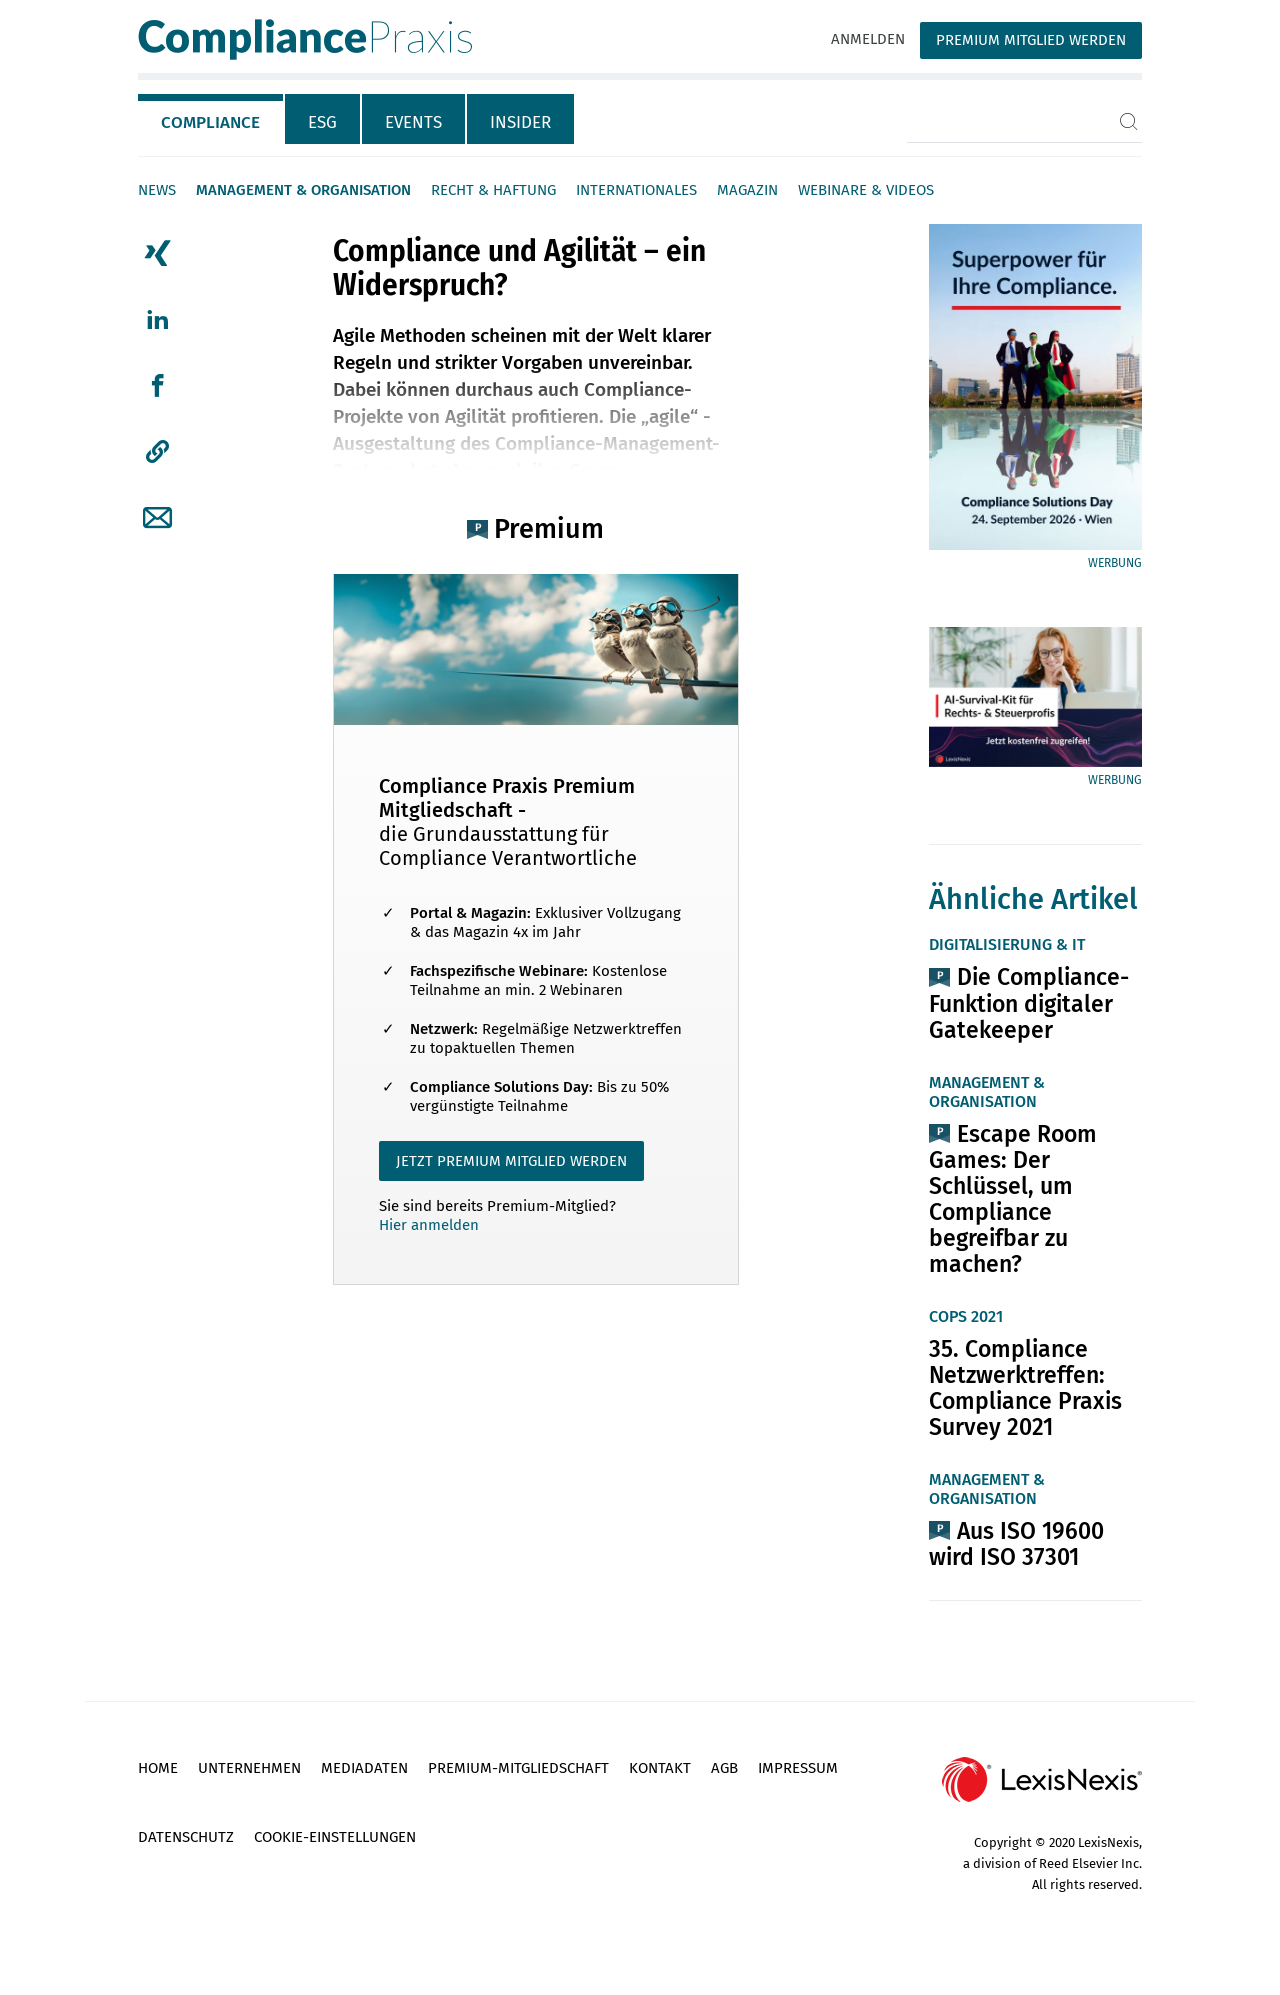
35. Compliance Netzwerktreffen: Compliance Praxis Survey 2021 (1025, 1388)
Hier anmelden (429, 1225)
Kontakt (660, 1768)
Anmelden (868, 39)
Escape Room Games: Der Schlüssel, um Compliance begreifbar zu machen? (1013, 1199)
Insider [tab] (520, 122)
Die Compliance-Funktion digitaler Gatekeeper (1029, 1003)
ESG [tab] (322, 122)
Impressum (798, 1768)
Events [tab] (413, 122)
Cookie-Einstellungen (335, 1837)
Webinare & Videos (866, 190)
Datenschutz (186, 1837)
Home (158, 1768)
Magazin (747, 190)
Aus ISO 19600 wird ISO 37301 (1016, 1544)
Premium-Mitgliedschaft (518, 1768)
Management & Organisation (303, 190)
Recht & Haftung (493, 190)
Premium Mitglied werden (1031, 40)
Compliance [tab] (210, 122)
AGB (724, 1768)
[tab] (211, 119)
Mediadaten (364, 1768)
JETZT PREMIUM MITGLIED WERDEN (511, 1161)
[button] (157, 452)
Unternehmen (249, 1768)
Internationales (636, 190)
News (157, 190)
